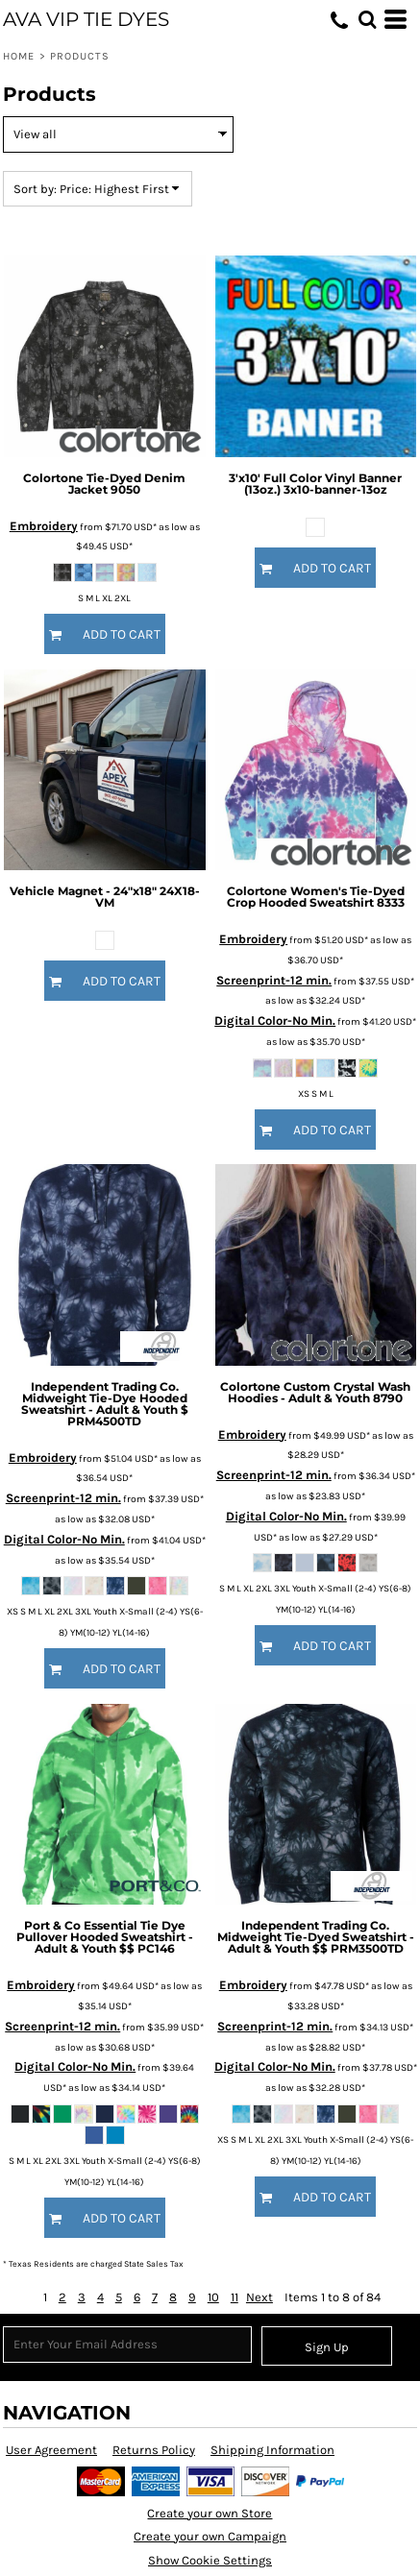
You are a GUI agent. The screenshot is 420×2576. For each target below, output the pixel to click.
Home (19, 56)
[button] (367, 19)
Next (259, 2297)
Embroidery (44, 526)
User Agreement (51, 2449)
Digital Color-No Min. (274, 1020)
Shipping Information (272, 2449)
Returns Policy (153, 2449)
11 (234, 2297)
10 (213, 2297)
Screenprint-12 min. (274, 980)
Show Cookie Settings (210, 2560)
